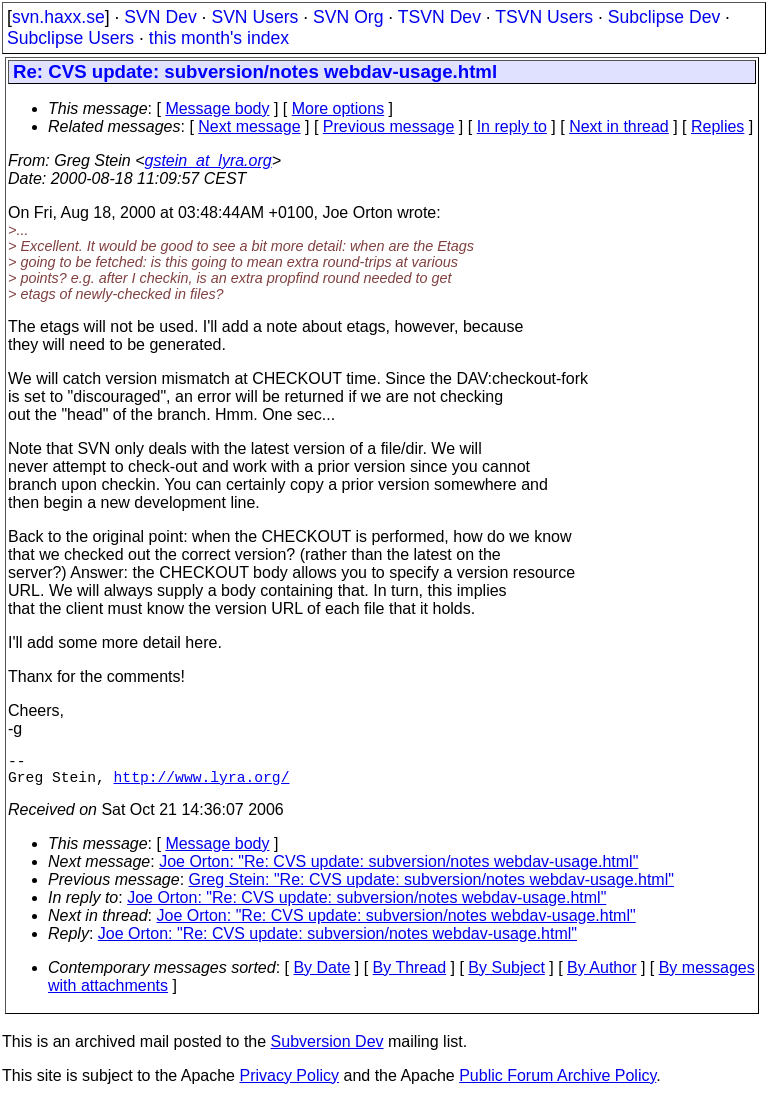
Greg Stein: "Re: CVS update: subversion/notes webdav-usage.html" (431, 887)
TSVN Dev (439, 17)
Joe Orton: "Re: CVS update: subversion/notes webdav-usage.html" (398, 869)
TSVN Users (544, 17)
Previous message (389, 126)
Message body (217, 108)
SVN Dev (160, 17)
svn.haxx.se (58, 17)
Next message (249, 126)
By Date (321, 975)
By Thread (410, 975)
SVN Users (254, 17)
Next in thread (619, 126)
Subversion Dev (327, 1049)
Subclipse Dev (664, 17)
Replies (717, 126)
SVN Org (348, 17)
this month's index (219, 38)
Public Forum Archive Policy (557, 1083)
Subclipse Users (70, 38)
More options (338, 108)
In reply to (512, 126)
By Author (601, 975)
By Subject (506, 975)
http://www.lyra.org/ (202, 784)
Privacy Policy (289, 1083)
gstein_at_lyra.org (208, 160)
